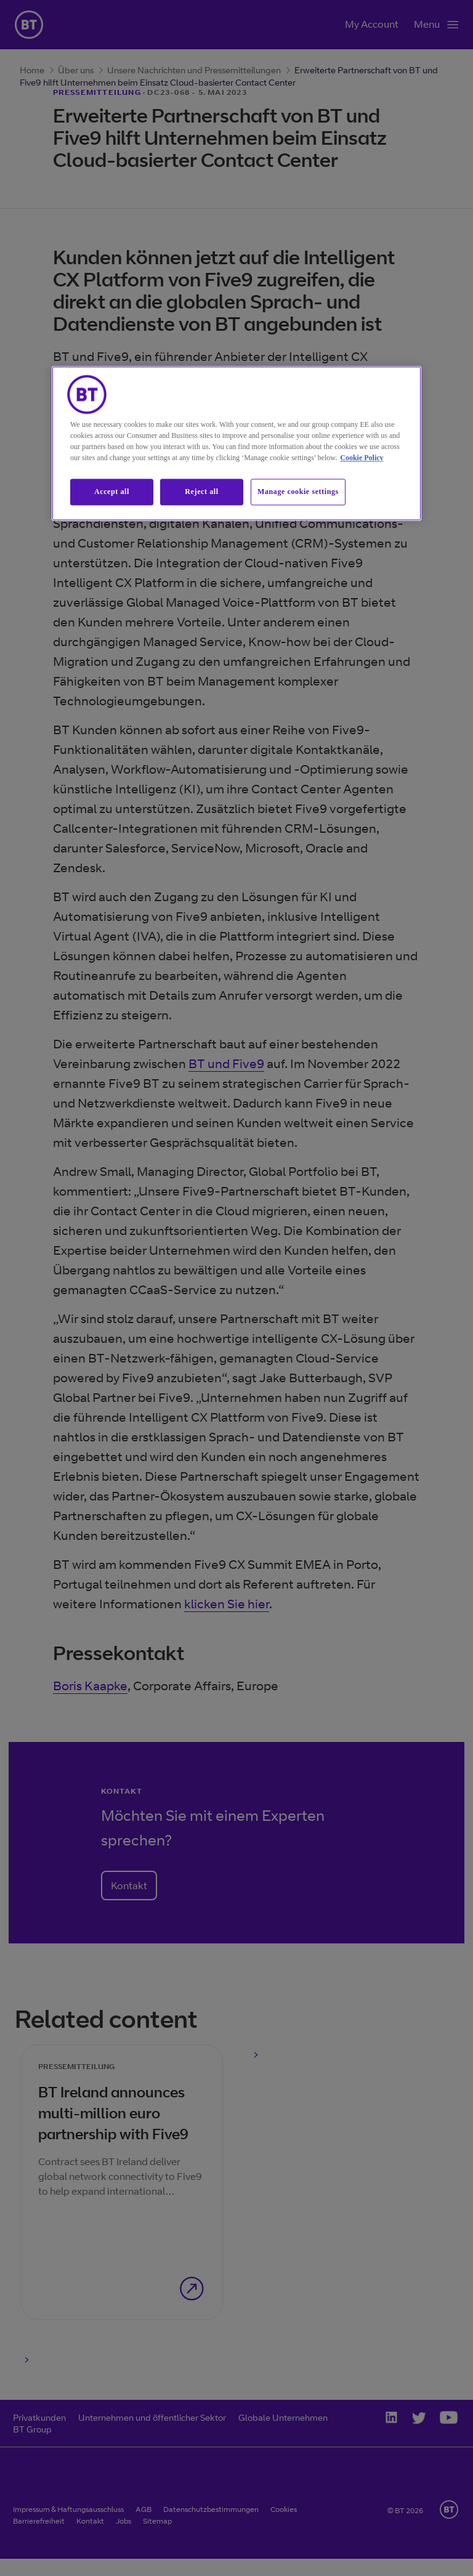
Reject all (201, 492)
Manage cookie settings (298, 492)
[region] (236, 444)
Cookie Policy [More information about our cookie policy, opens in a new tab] (361, 458)
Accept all (111, 492)
